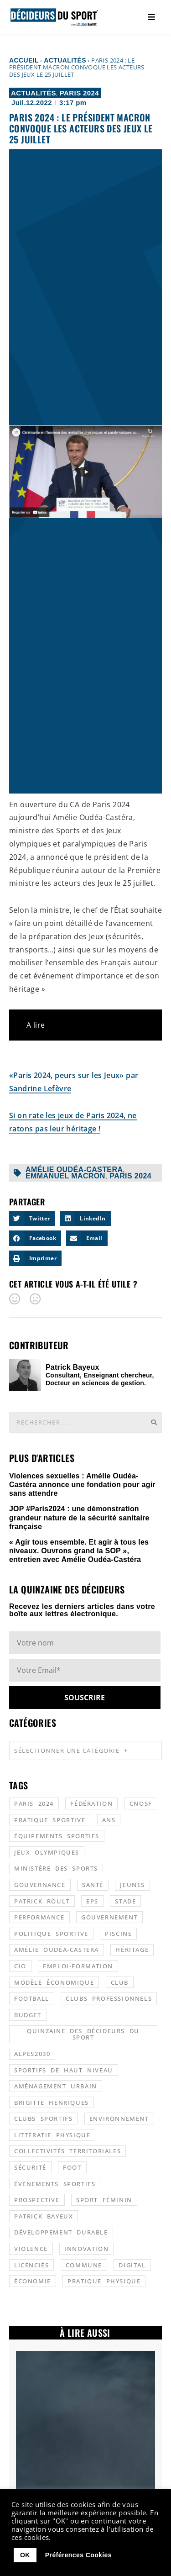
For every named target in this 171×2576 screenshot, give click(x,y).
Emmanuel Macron (65, 1176)
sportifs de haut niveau (63, 2070)
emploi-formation (78, 1966)
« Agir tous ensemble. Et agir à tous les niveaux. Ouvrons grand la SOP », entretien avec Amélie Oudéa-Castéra (79, 1550)
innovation (86, 2249)
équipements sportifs (56, 1836)
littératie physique (52, 2135)
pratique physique (103, 2281)
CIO (20, 1966)
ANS (109, 1820)
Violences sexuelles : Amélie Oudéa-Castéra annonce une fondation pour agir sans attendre (82, 1484)
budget (27, 2015)
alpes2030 (32, 2054)
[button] (32, 1218)
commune (84, 2265)
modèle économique (54, 1982)
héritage (132, 1949)
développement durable (61, 2232)
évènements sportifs (54, 2184)
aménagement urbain (55, 2086)
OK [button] (25, 2555)
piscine (118, 1933)
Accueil (24, 60)
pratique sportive (49, 1820)
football (31, 1998)
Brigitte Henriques (51, 2102)
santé (93, 1885)
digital (132, 2265)
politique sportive (51, 1933)
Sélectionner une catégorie (71, 1750)
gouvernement (109, 1917)
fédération (91, 1803)
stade (125, 1901)
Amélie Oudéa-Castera (74, 1169)
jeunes (132, 1885)
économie (32, 2281)
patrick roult (42, 1901)
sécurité (30, 2167)
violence (31, 2249)
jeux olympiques (46, 1852)
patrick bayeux (43, 2216)
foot (72, 2167)
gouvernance (40, 1885)
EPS (92, 1901)
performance (39, 1917)
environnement (119, 2118)
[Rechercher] (153, 1422)
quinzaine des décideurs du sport (83, 2034)
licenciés (31, 2265)
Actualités (65, 60)
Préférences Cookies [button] (78, 2555)
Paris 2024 (79, 93)
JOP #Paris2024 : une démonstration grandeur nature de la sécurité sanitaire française (79, 1517)
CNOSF (141, 1803)
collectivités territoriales (67, 2151)
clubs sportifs (43, 2118)
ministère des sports (56, 1868)
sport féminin (104, 2200)
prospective (37, 2200)
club (120, 1982)
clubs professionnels (109, 1998)
